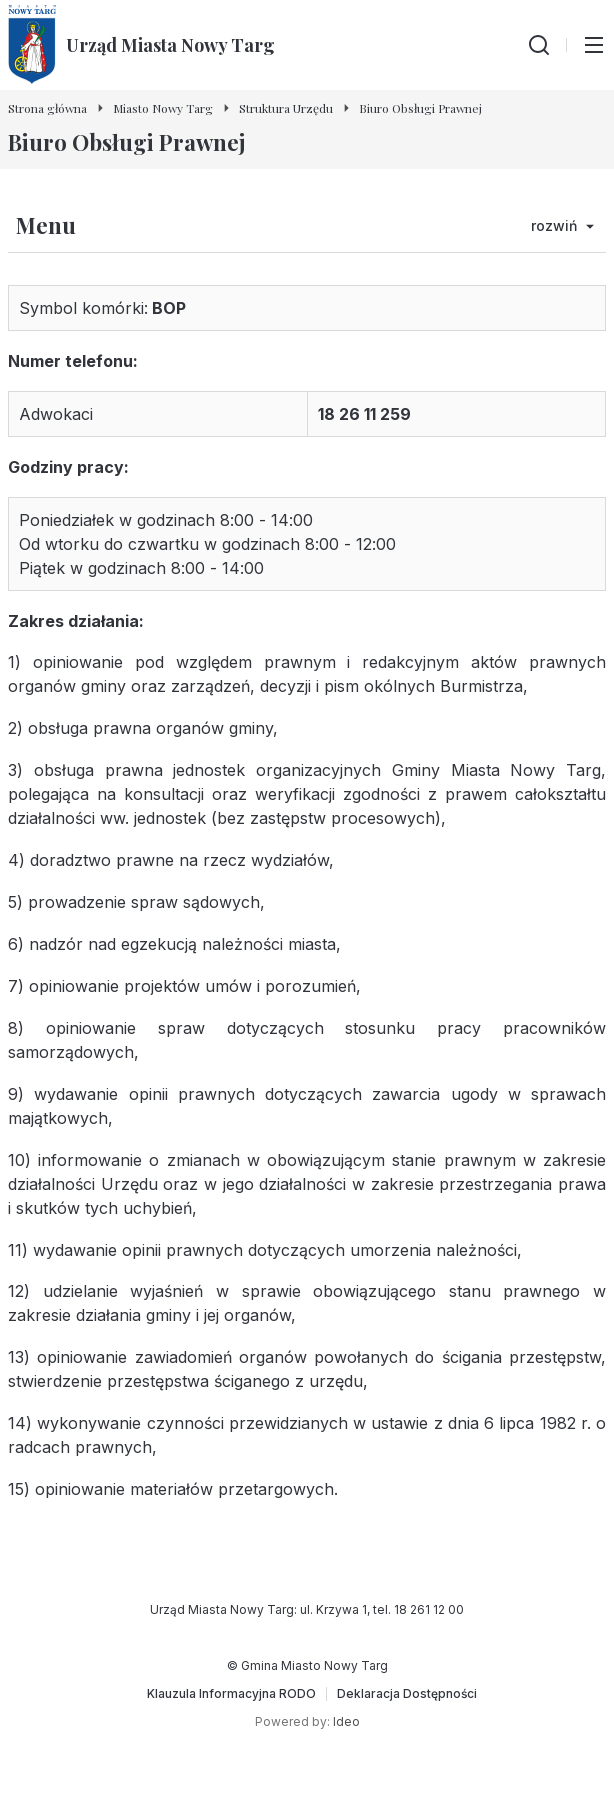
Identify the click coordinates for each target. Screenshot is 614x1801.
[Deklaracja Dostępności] (407, 1694)
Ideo (346, 1721)
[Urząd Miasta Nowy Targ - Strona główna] (141, 45)
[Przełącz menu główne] (594, 45)
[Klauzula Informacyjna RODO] (231, 1694)
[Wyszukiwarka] (539, 45)
